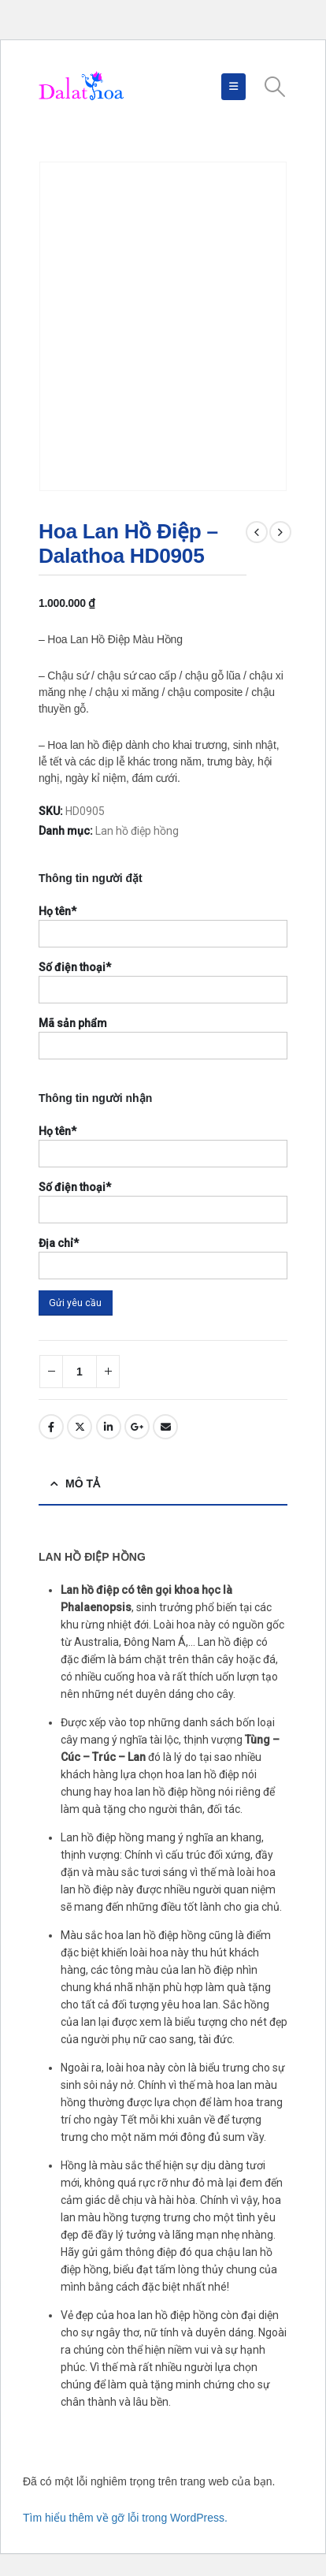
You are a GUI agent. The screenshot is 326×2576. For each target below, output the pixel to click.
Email (165, 1426)
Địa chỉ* (59, 1243)
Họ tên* (57, 911)
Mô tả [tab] (82, 1483)
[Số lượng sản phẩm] (79, 1371)
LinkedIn (108, 1426)
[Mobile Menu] (233, 86)
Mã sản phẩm (73, 1023)
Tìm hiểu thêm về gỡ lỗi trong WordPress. (125, 2517)
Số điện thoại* (75, 967)
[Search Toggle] (275, 86)
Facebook (51, 1426)
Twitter (79, 1426)
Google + (137, 1426)
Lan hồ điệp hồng (137, 831)
